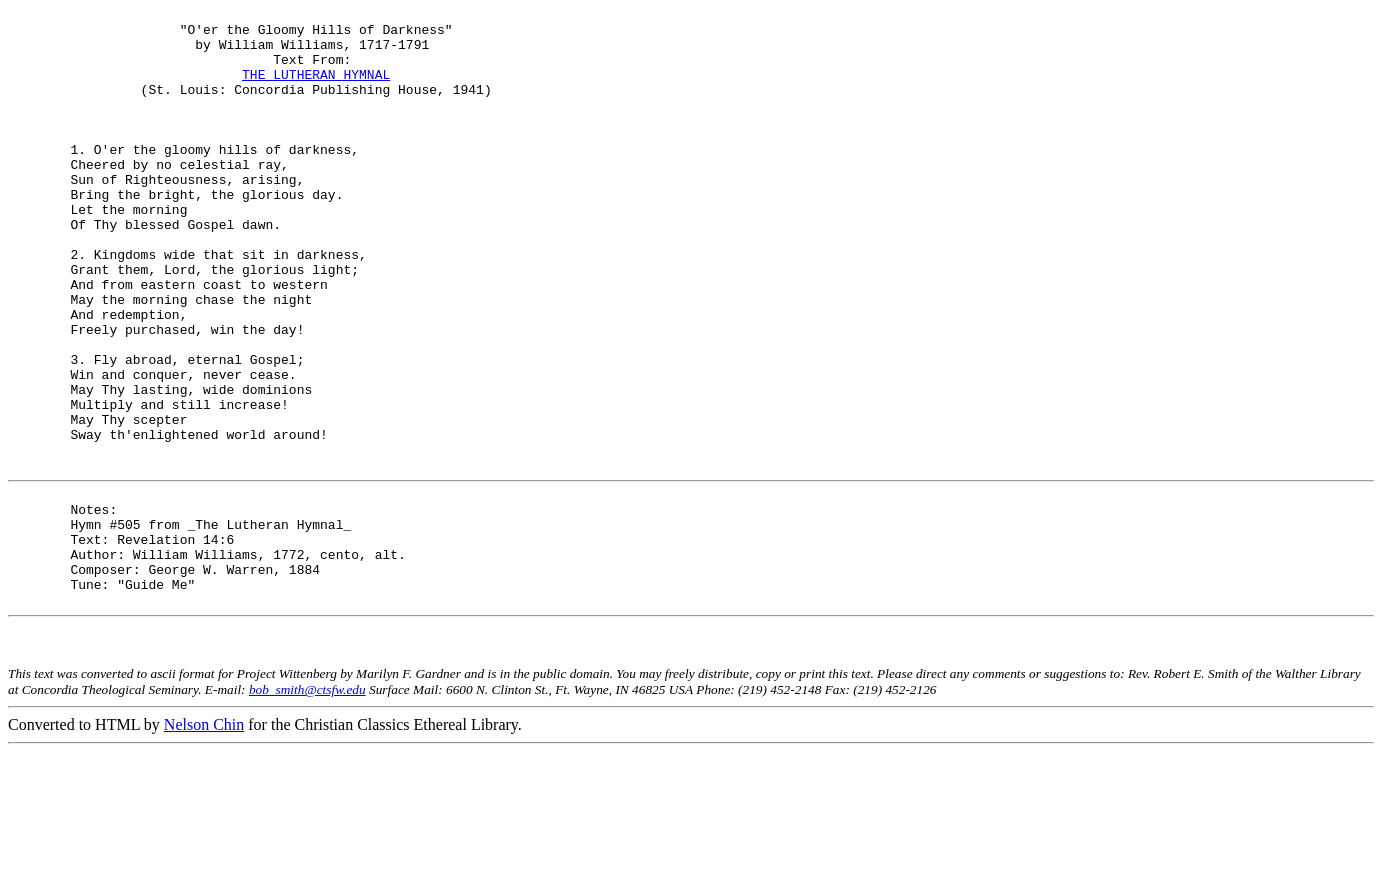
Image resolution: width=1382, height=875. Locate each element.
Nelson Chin (204, 847)
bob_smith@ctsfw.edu (307, 812)
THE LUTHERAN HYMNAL (316, 89)
